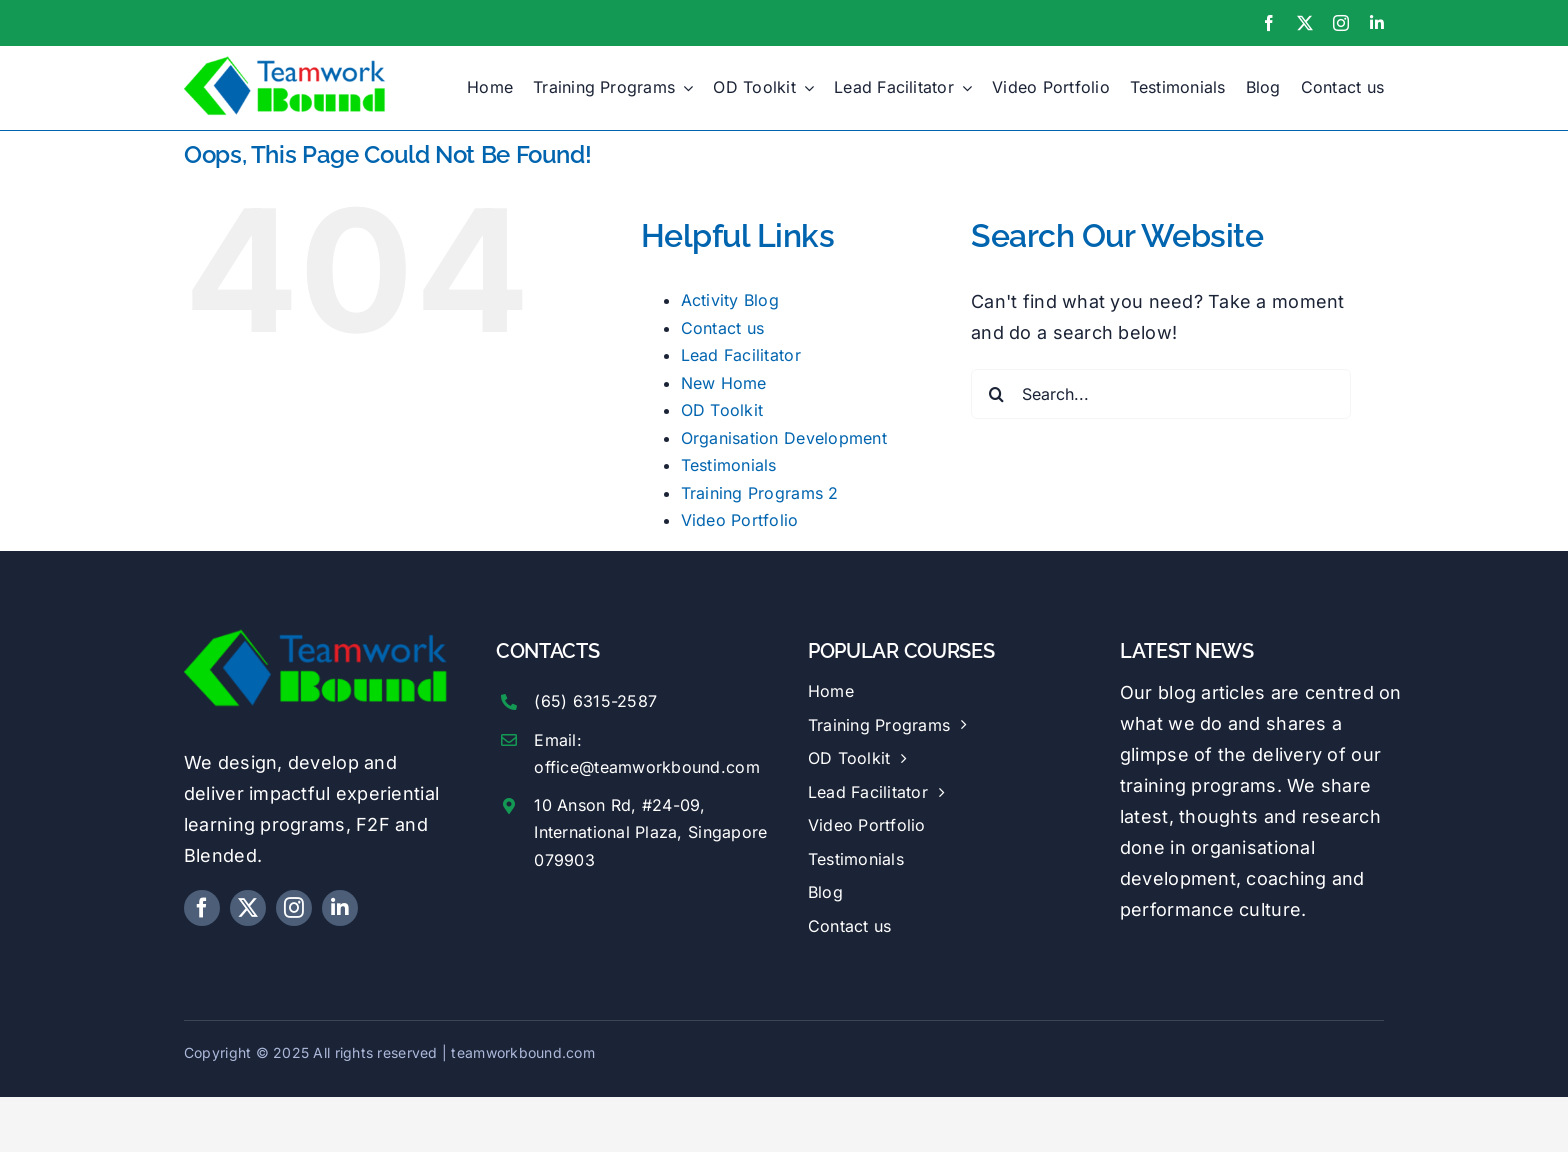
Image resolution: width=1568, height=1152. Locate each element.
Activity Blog (730, 300)
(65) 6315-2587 (595, 701)
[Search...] (1161, 394)
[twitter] (1305, 23)
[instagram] (1341, 23)
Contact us (723, 328)
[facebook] (1269, 23)
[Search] (996, 394)
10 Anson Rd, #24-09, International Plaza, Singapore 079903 (650, 832)
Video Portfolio (740, 520)
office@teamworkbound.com (646, 767)
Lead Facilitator (741, 355)
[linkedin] (1377, 23)
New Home (724, 383)
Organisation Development (784, 438)
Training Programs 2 (760, 493)
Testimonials (729, 465)
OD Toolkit (722, 410)
